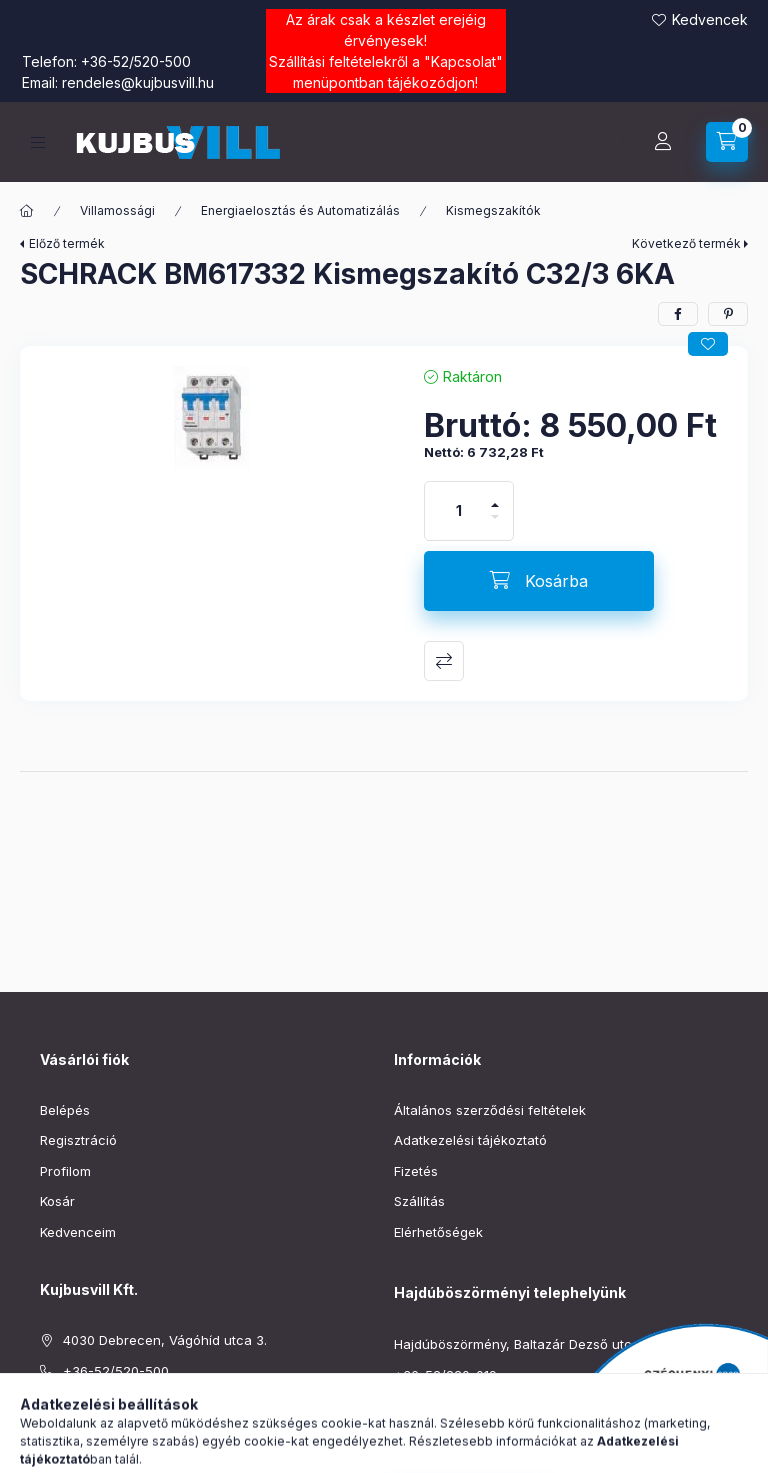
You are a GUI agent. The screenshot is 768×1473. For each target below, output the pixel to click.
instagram (86, 1452)
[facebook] (678, 314)
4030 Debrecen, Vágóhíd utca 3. (165, 1340)
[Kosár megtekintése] (727, 142)
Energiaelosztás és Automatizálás (300, 210)
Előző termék (67, 243)
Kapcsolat (463, 61)
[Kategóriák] (38, 142)
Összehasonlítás (444, 661)
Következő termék (686, 243)
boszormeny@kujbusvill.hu (477, 1405)
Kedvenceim (78, 1232)
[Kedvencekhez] (708, 344)
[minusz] (495, 525)
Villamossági (117, 210)
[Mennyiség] (459, 511)
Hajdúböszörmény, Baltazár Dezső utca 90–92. (540, 1344)
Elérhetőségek (438, 1232)
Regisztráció (78, 1140)
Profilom (65, 1171)
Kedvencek (710, 19)
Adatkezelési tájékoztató (470, 1140)
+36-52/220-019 (445, 1375)
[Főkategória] (27, 211)
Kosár (57, 1201)
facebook (46, 1452)
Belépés (65, 1110)
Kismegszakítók (493, 210)
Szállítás (419, 1201)
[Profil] (663, 142)
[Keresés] (613, 142)
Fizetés (416, 1171)
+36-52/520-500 (136, 61)
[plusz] (495, 496)
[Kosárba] (539, 581)
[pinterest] (728, 314)
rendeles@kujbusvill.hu (138, 82)
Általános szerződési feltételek (490, 1110)
